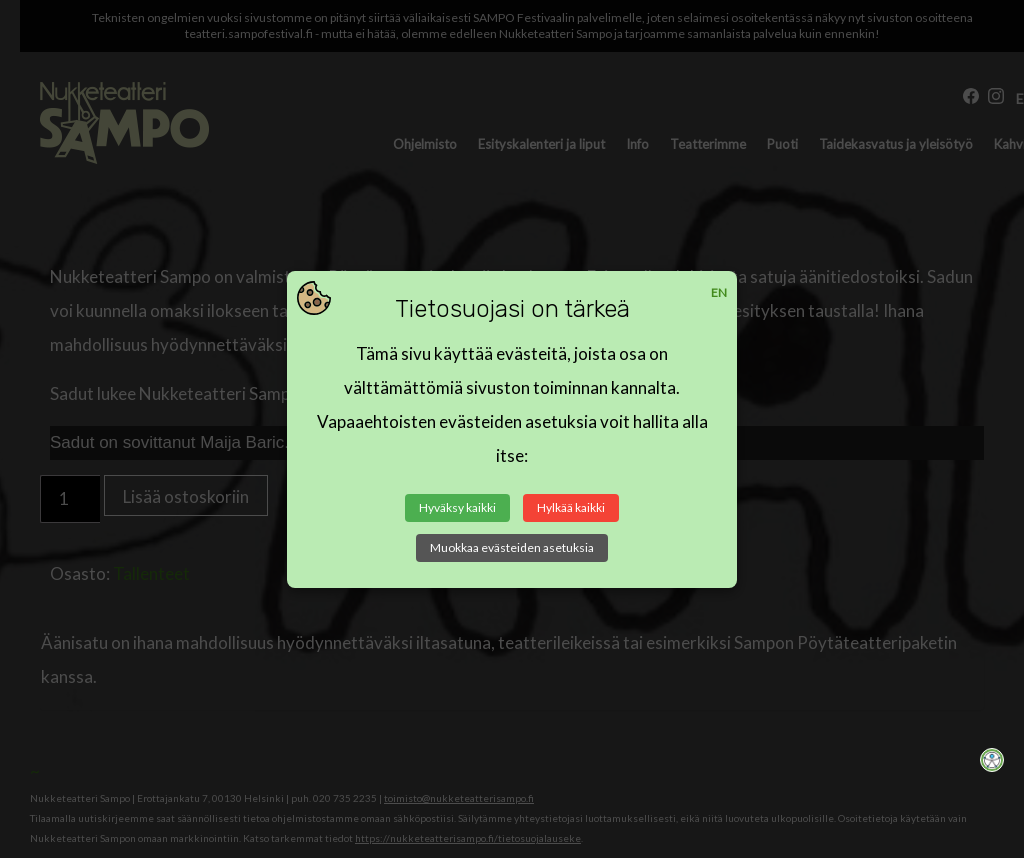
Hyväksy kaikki (457, 507)
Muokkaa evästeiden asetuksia (512, 547)
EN (719, 292)
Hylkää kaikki (571, 507)
